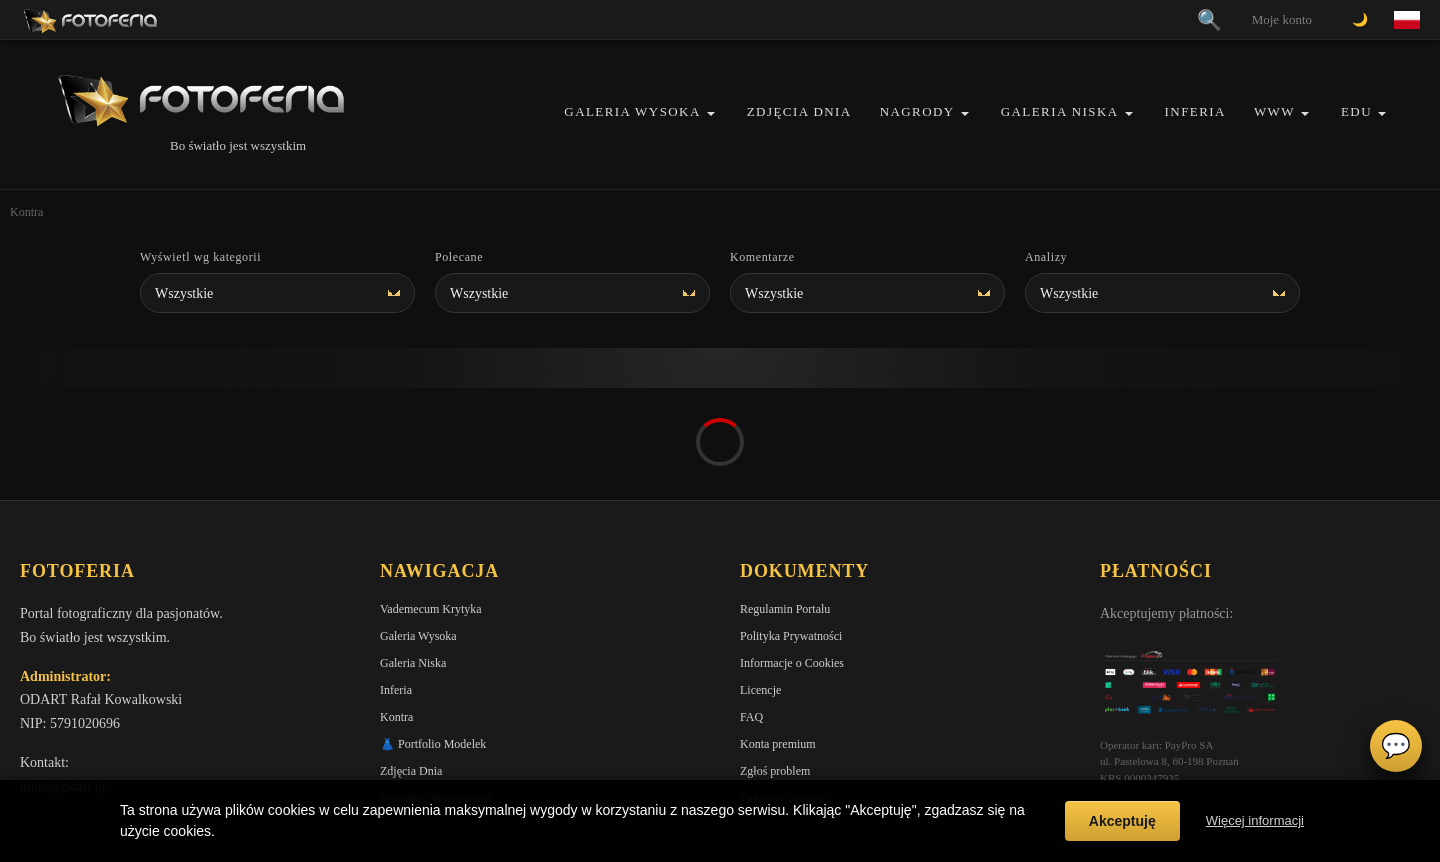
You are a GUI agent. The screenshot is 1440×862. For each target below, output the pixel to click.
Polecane (459, 257)
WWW (1274, 111)
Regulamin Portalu (785, 497)
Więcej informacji (1255, 820)
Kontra (396, 605)
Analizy (1046, 257)
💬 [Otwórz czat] (1396, 746)
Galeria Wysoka (632, 111)
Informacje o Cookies (792, 551)
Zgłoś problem (775, 659)
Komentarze (762, 257)
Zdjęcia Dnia (799, 111)
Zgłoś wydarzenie (783, 686)
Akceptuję (1122, 821)
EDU (1356, 111)
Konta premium (778, 632)
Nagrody (917, 111)
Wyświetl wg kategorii (200, 257)
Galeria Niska (1060, 111)
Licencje (760, 578)
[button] (711, 113)
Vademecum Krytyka (431, 497)
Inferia (1195, 111)
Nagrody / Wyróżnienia (436, 686)
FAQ (751, 605)
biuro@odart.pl (63, 674)
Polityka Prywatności (791, 524)
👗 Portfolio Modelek (433, 632)
